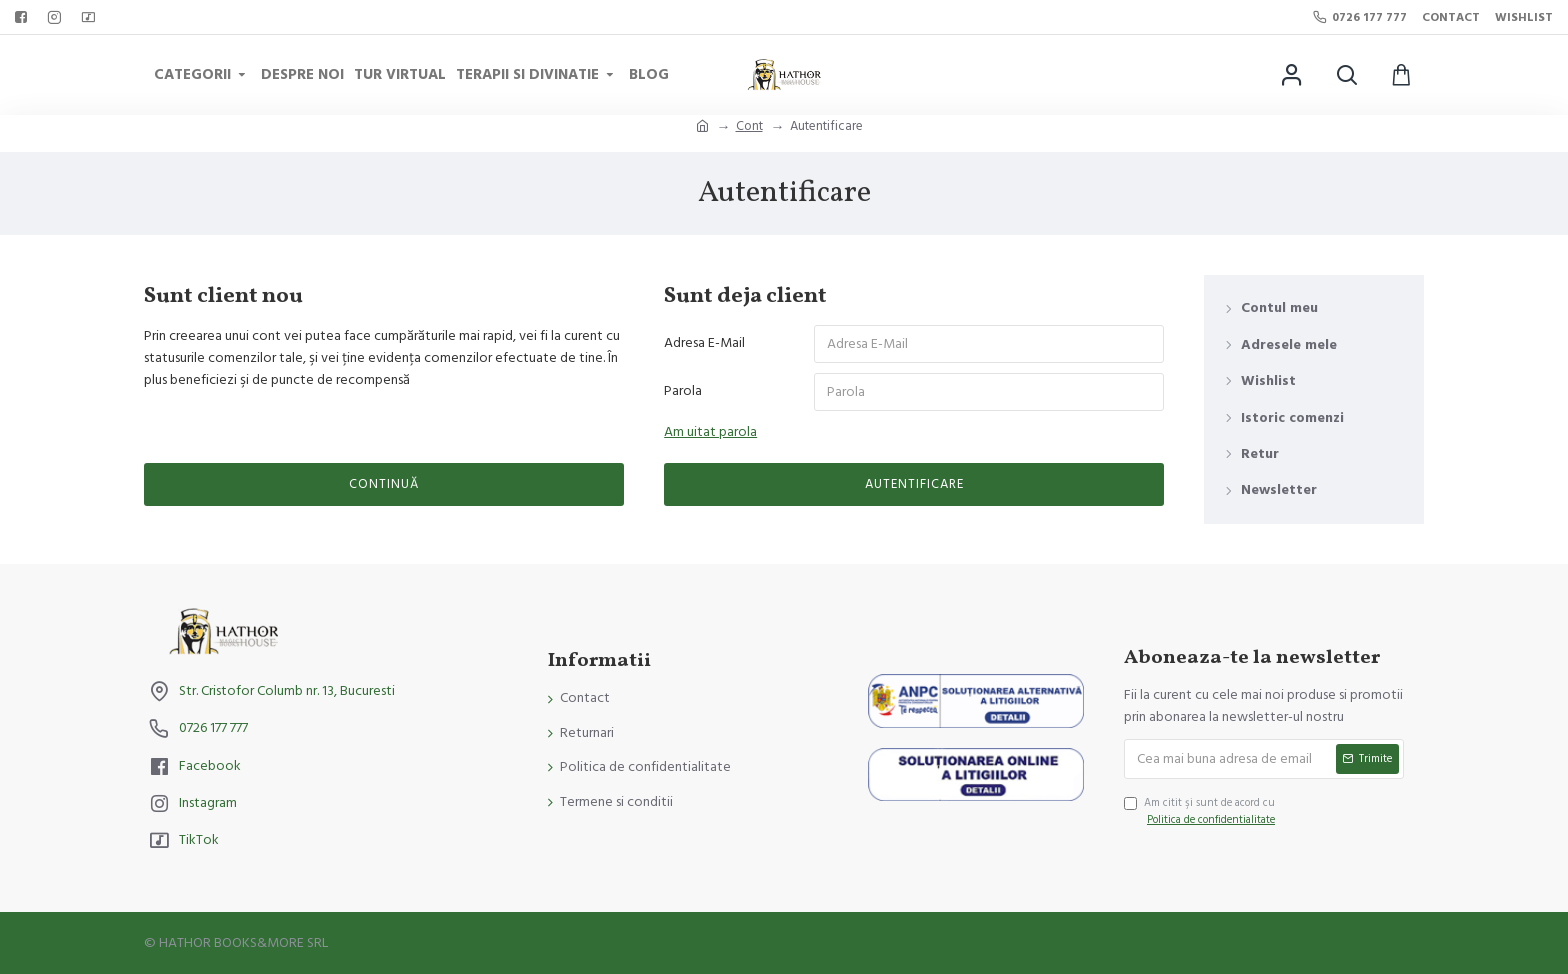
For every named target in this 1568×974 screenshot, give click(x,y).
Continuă (384, 484)
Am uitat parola (710, 432)
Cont (749, 126)
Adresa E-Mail (704, 343)
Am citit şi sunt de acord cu (1201, 812)
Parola (683, 391)
